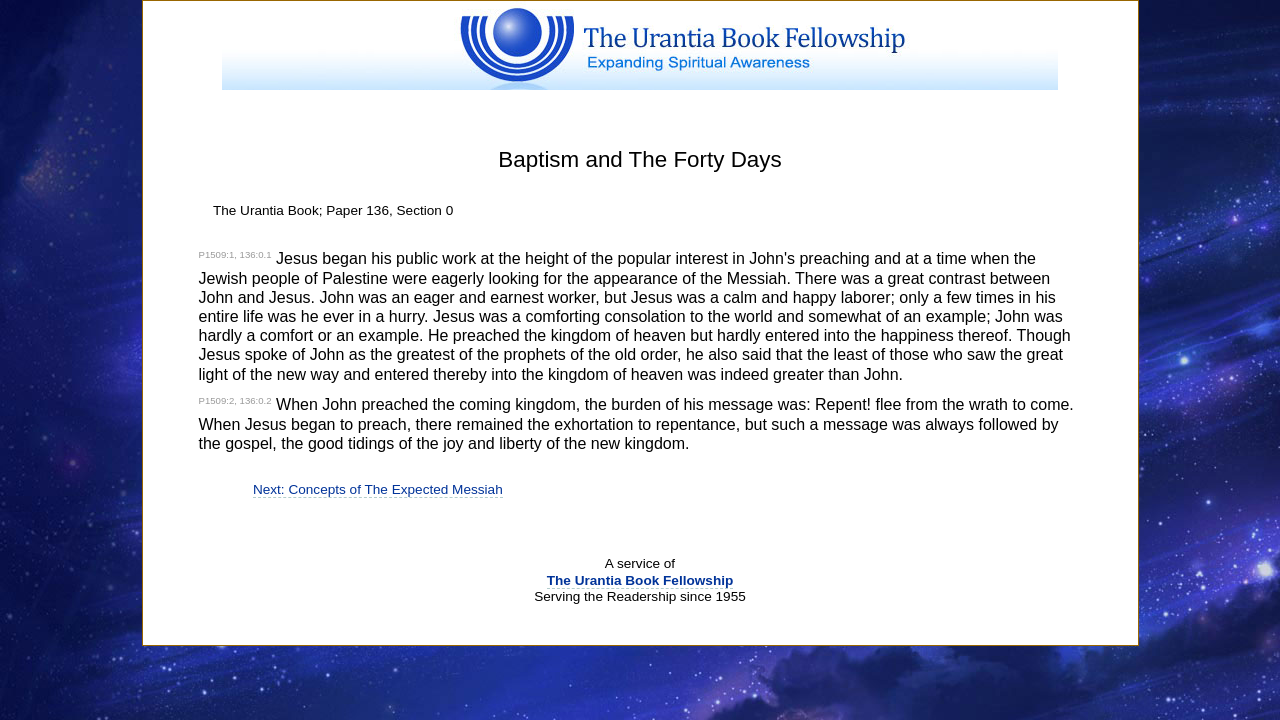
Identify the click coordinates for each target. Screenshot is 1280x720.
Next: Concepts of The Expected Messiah (378, 489)
